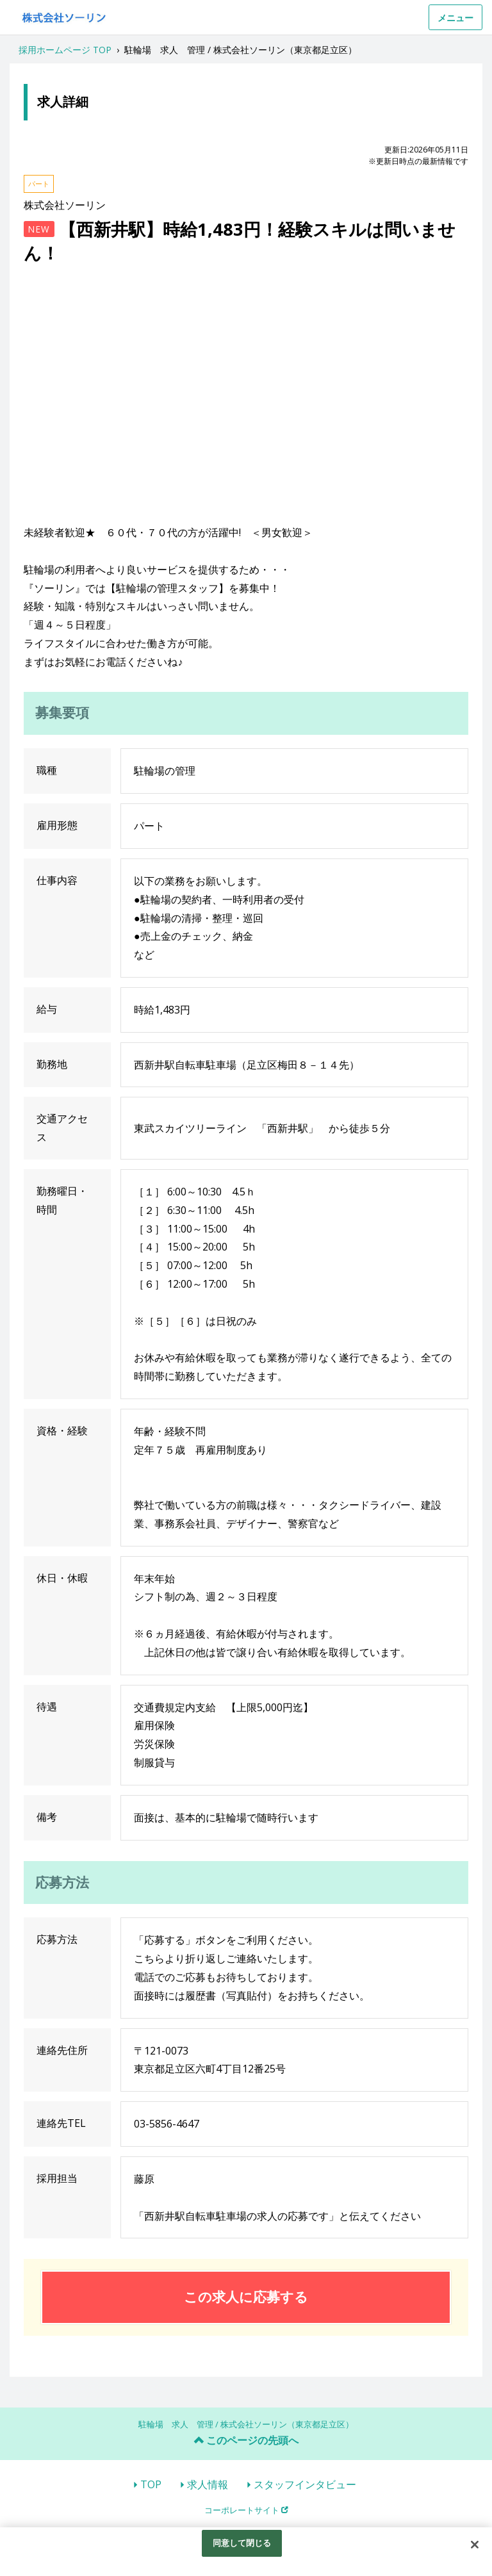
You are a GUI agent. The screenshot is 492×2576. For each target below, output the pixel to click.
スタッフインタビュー (305, 2484)
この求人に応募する (246, 2297)
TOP (150, 2484)
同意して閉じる (242, 2542)
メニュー (455, 18)
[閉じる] (475, 2545)
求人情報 (207, 2484)
